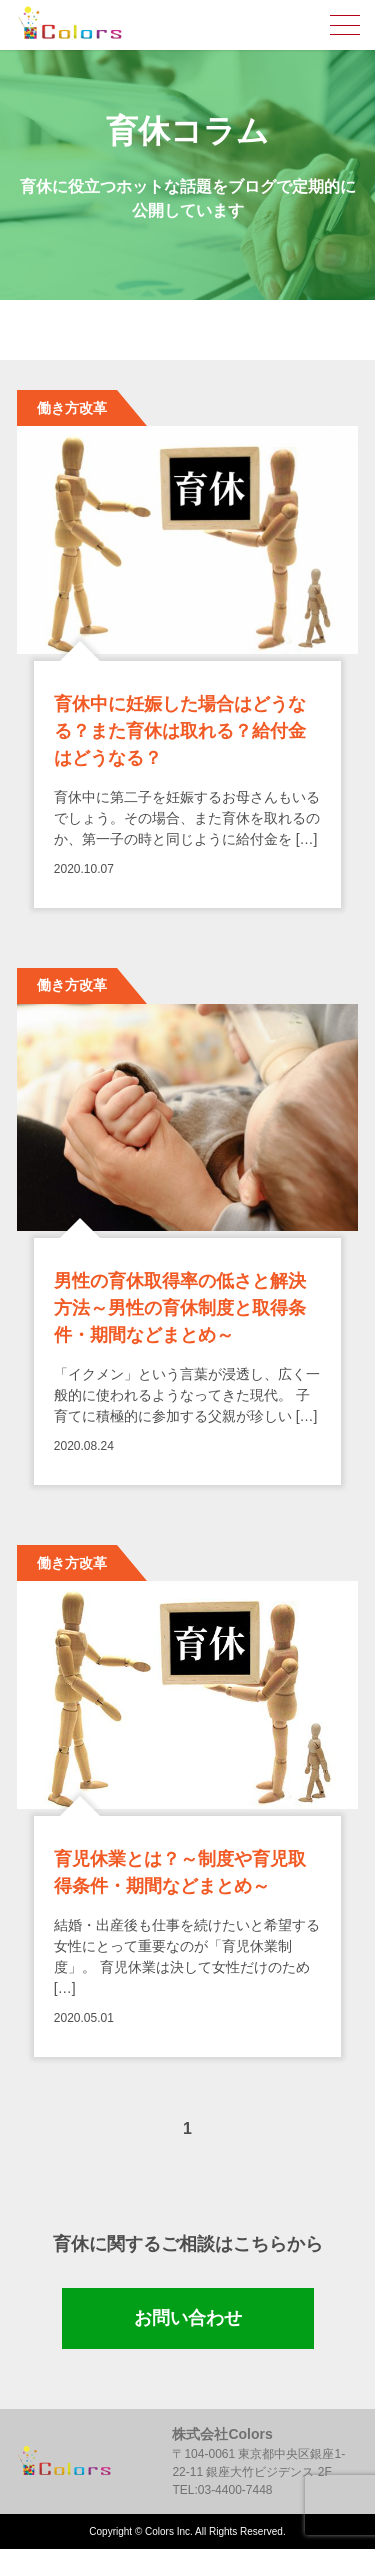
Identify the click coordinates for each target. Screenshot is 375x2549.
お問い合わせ (188, 2318)
